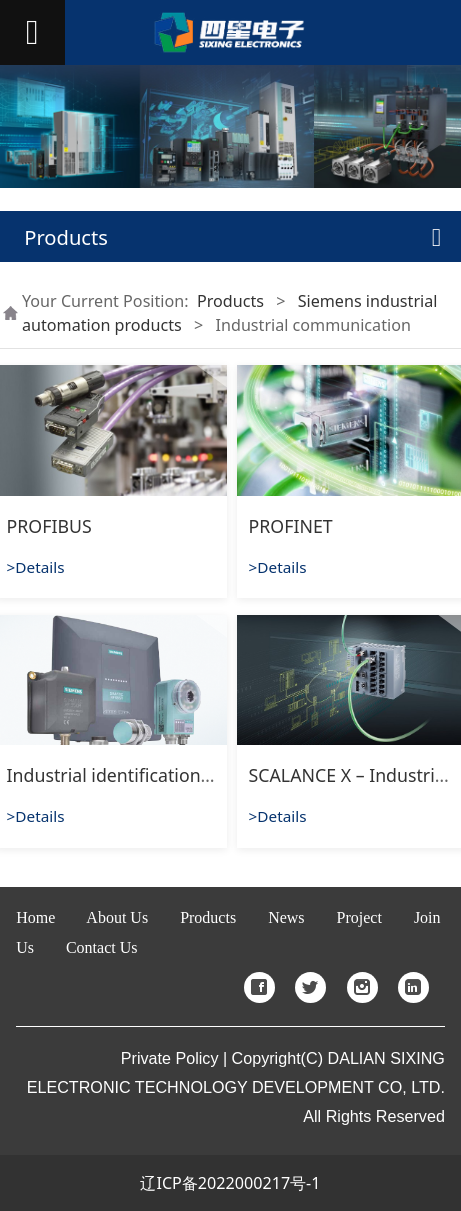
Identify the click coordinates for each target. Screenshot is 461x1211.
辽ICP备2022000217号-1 (230, 1183)
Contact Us (102, 947)
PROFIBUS (49, 526)
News (286, 917)
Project (359, 917)
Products (230, 301)
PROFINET (291, 526)
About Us (117, 917)
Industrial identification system (136, 775)
